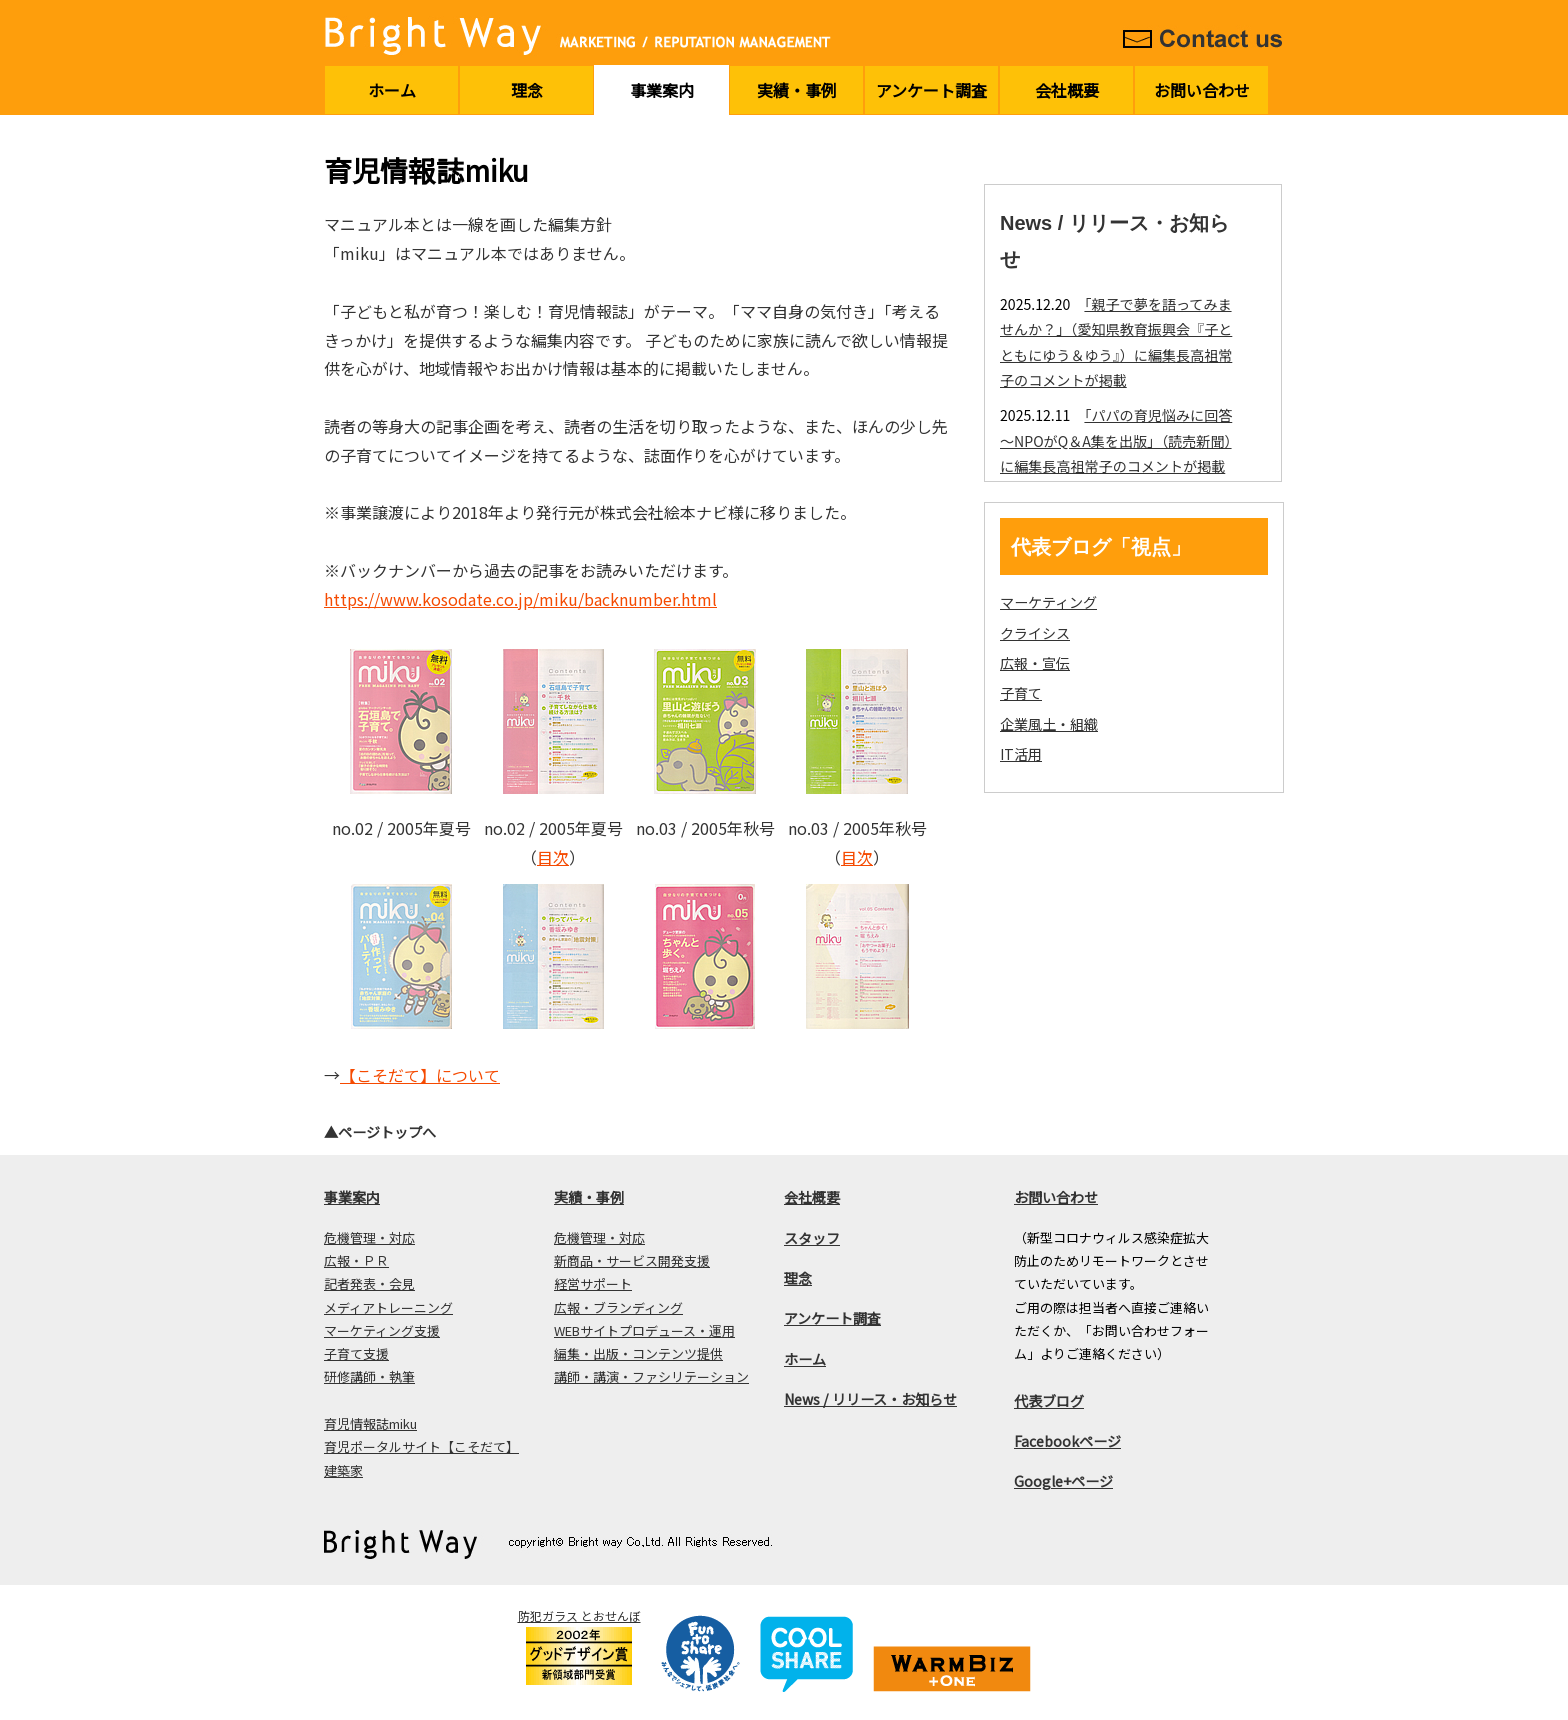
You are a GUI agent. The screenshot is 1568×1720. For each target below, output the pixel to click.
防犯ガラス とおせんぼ (579, 1615)
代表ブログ (1049, 1401)
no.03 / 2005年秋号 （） (857, 842)
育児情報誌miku (370, 1423)
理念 (527, 90)
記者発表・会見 (369, 1283)
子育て (1021, 693)
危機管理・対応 (369, 1237)
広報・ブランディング (618, 1307)
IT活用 (1021, 754)
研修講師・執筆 (369, 1376)
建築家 (343, 1470)
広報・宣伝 (1035, 663)
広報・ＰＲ (356, 1260)
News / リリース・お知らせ (870, 1399)
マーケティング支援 (382, 1330)
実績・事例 (797, 90)
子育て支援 (356, 1353)
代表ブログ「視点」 (1101, 547)
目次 (553, 857)
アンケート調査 (931, 90)
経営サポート (593, 1283)
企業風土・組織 (1049, 724)
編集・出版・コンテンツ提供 (638, 1353)
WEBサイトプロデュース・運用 (644, 1330)
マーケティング (1048, 602)
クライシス (1035, 633)
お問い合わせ (1202, 90)
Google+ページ (1063, 1481)
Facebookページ (1067, 1441)
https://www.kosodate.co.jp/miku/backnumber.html (520, 599)
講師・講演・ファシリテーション (651, 1376)
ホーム (392, 90)
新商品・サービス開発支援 (632, 1260)
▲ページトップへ (380, 1132)
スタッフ (812, 1238)
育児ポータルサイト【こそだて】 (421, 1446)
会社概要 (1067, 90)
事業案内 (662, 90)
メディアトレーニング (388, 1307)
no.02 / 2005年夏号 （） (553, 842)
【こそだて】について (420, 1075)
